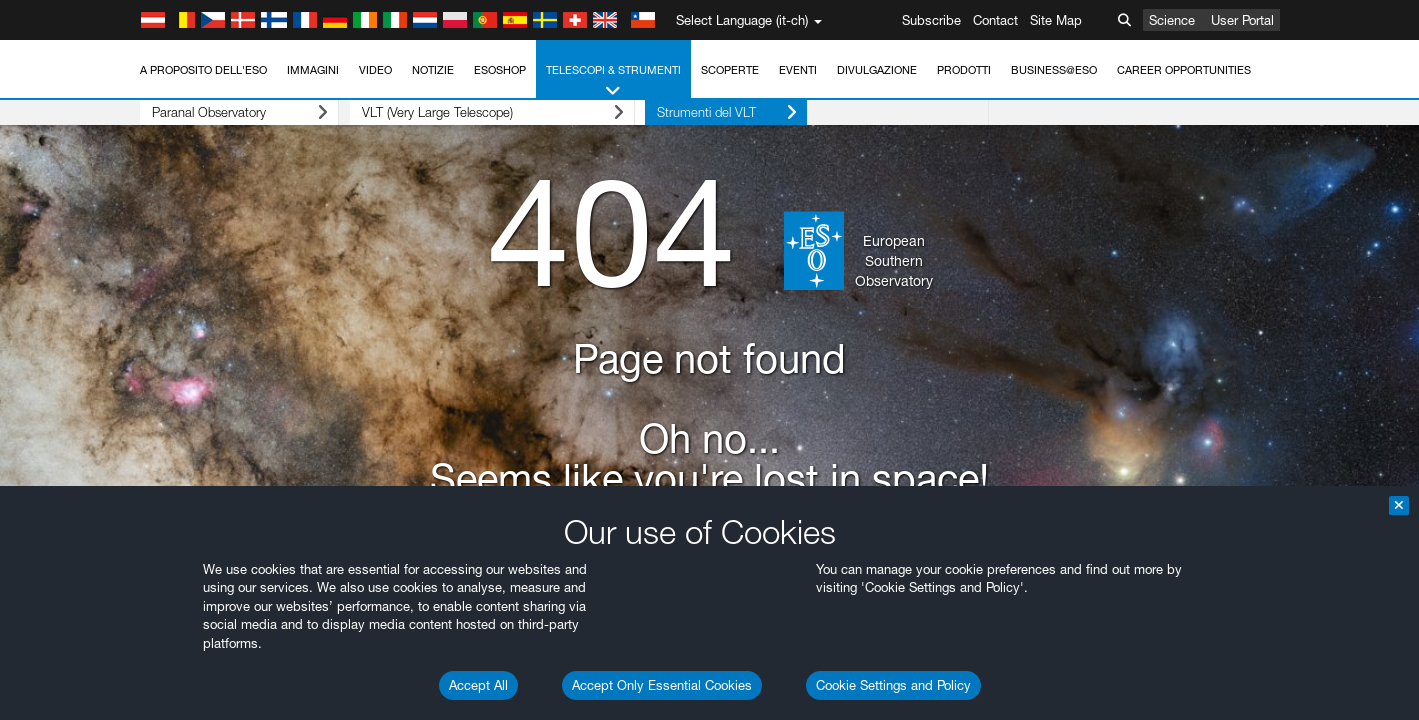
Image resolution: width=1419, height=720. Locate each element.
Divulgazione (877, 70)
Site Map (1056, 20)
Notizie (433, 70)
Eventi (798, 70)
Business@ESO (1054, 70)
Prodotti (964, 70)
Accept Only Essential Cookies (662, 685)
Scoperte (730, 70)
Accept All (478, 685)
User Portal (1242, 20)
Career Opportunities (1184, 70)
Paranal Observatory (230, 112)
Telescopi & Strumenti (613, 81)
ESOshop (500, 70)
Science (1172, 20)
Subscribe (931, 20)
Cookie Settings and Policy (893, 685)
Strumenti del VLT (696, 112)
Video (375, 70)
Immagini (313, 70)
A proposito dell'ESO (203, 70)
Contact (995, 20)
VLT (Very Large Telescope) (472, 112)
